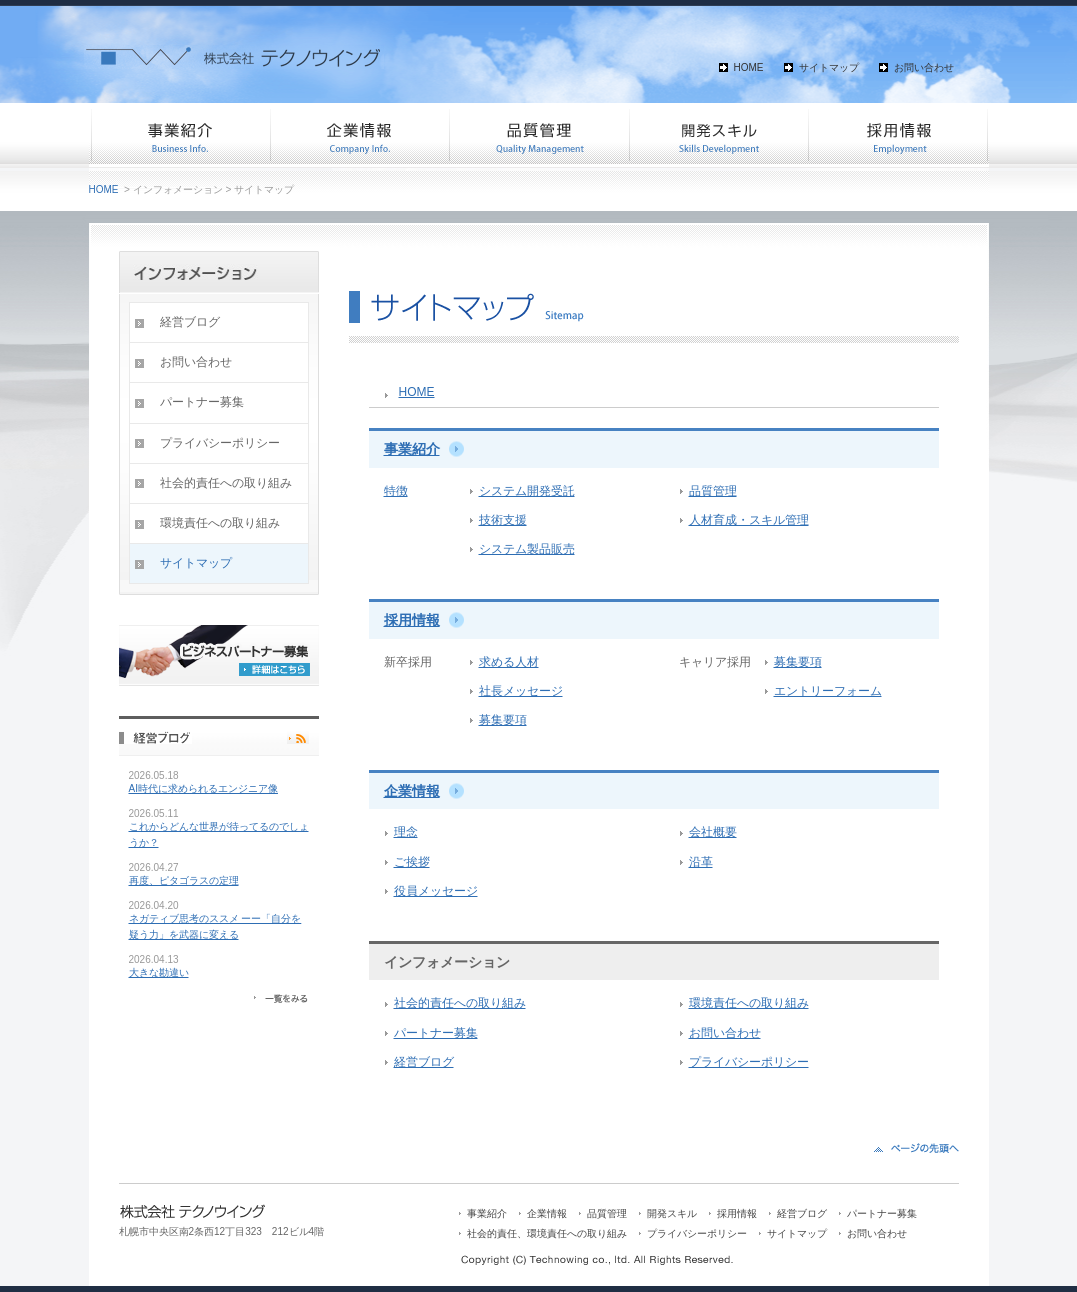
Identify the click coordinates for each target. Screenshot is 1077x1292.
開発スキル (719, 135)
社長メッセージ (521, 691)
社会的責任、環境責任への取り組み (547, 1233)
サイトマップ (829, 67)
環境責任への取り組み (749, 1003)
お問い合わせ (924, 67)
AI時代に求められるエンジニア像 (203, 788)
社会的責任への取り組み (460, 1003)
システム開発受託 (527, 491)
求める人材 (509, 662)
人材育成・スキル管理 (749, 520)
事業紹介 (179, 135)
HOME (749, 67)
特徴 (396, 491)
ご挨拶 (412, 862)
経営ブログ (424, 1062)
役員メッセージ (436, 891)
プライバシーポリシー (749, 1062)
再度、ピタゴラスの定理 (184, 880)
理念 (406, 832)
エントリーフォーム (828, 691)
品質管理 (539, 135)
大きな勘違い (159, 972)
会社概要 (713, 832)
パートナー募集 (436, 1033)
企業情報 (359, 135)
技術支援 (503, 520)
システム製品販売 (527, 549)
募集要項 (503, 720)
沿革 (701, 862)
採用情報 (899, 135)
